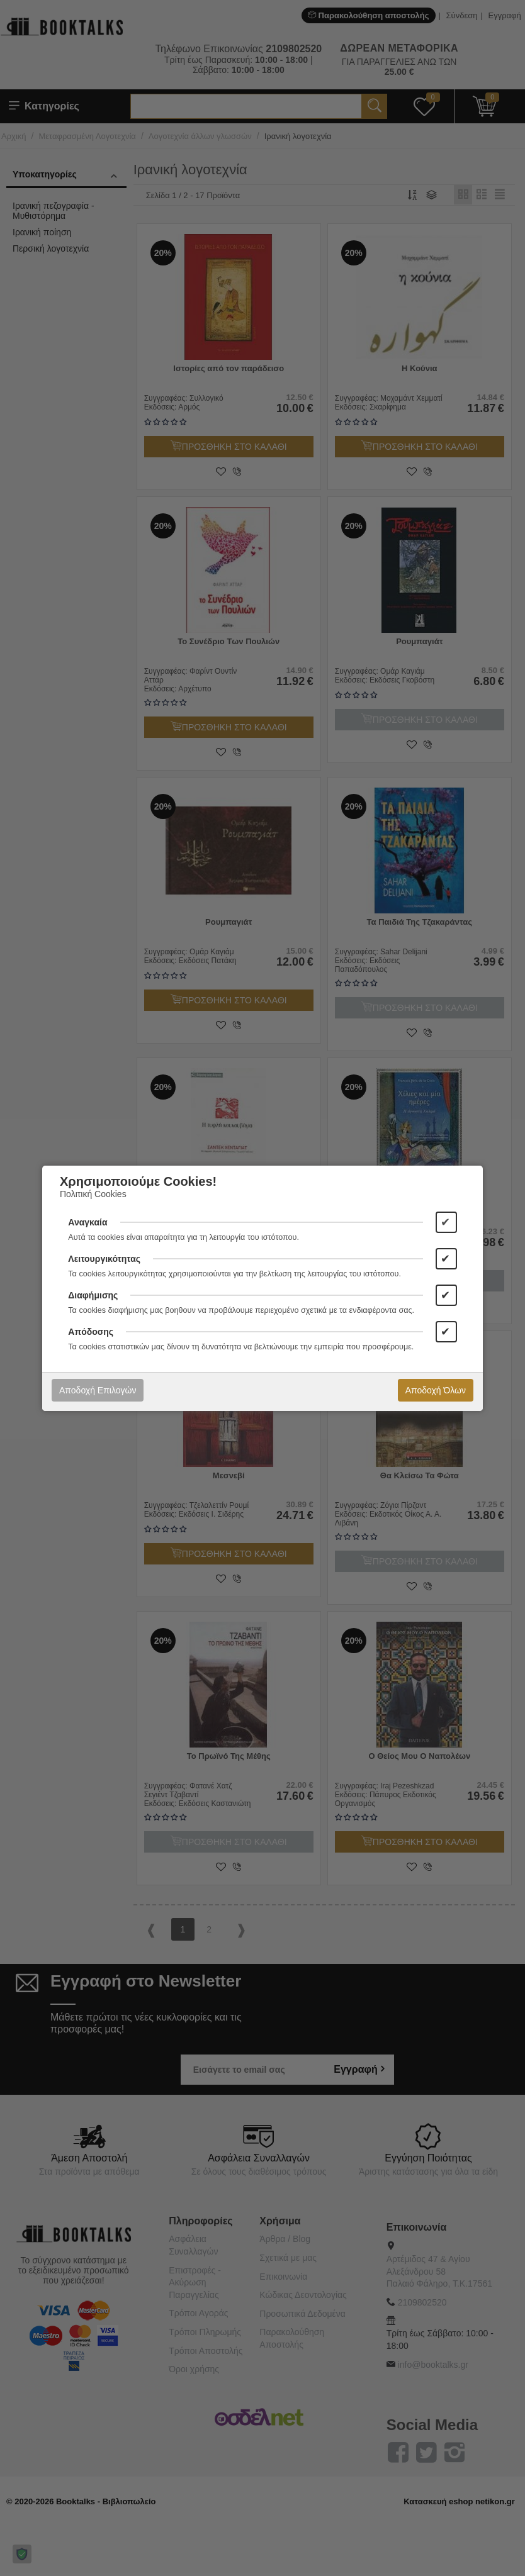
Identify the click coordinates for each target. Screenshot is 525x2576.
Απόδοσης (90, 1332)
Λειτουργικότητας (104, 1259)
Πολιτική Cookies (93, 1194)
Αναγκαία (87, 1222)
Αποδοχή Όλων (435, 1390)
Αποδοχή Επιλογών (97, 1390)
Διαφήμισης (93, 1295)
